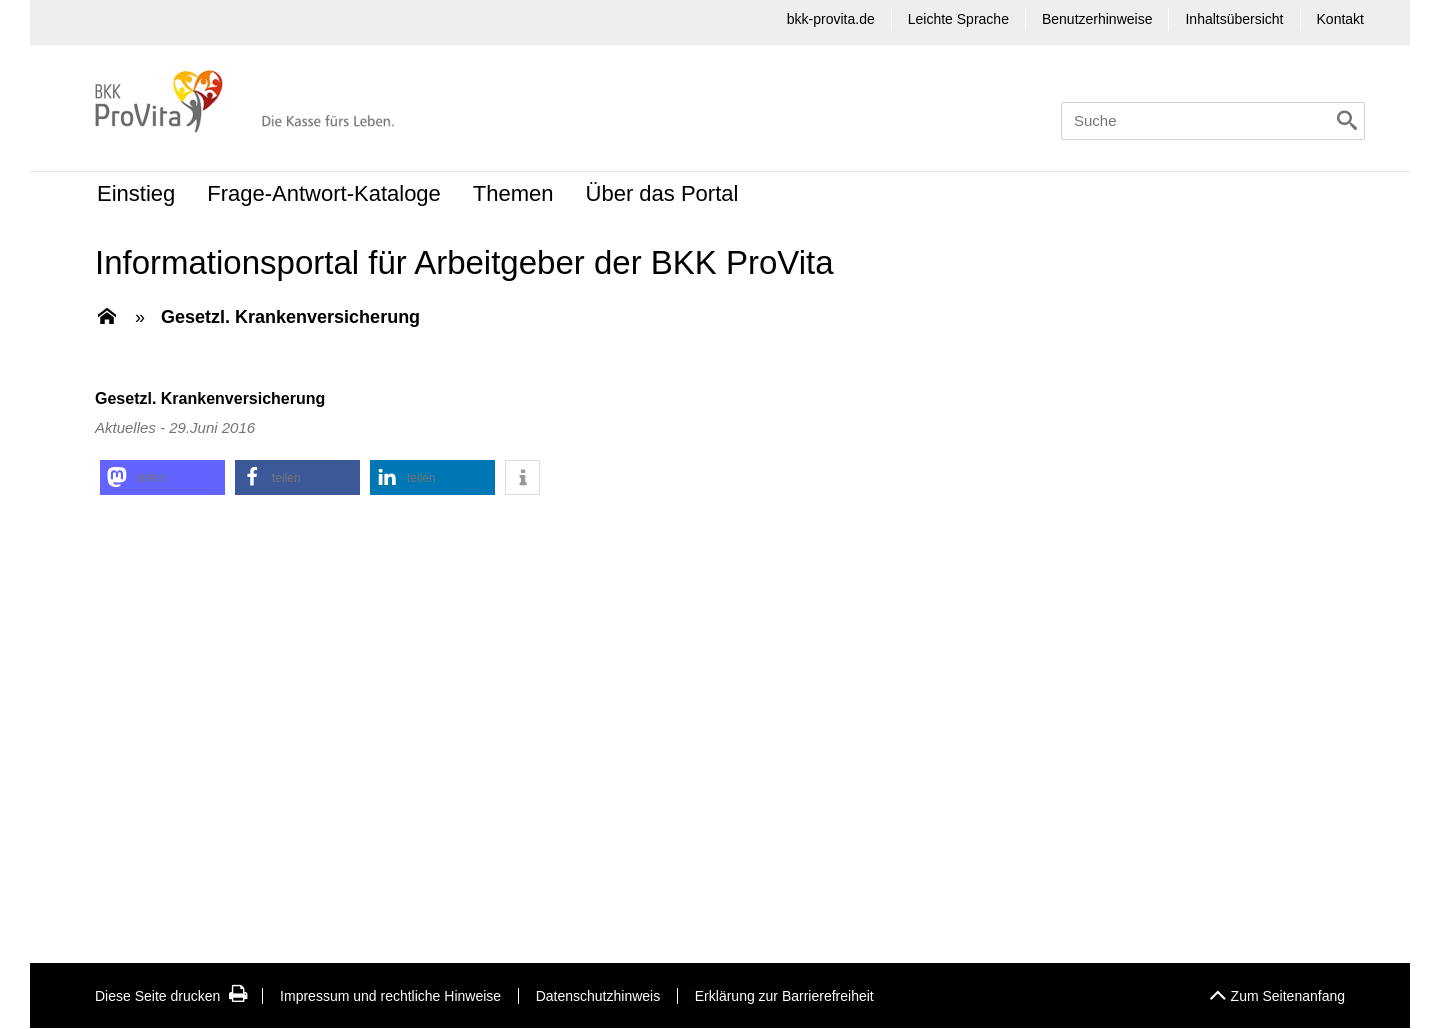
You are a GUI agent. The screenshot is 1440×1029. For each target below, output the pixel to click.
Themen (513, 193)
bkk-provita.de (831, 19)
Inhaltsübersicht (1234, 19)
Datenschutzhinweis (598, 996)
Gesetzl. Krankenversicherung (290, 317)
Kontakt (1340, 19)
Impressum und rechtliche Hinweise (390, 996)
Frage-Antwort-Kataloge (324, 193)
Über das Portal (662, 193)
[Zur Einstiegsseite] (107, 318)
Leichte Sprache (958, 19)
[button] (162, 477)
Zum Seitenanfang (1277, 990)
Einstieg (136, 193)
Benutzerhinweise (1097, 19)
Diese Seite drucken (171, 996)
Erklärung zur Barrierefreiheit (784, 996)
